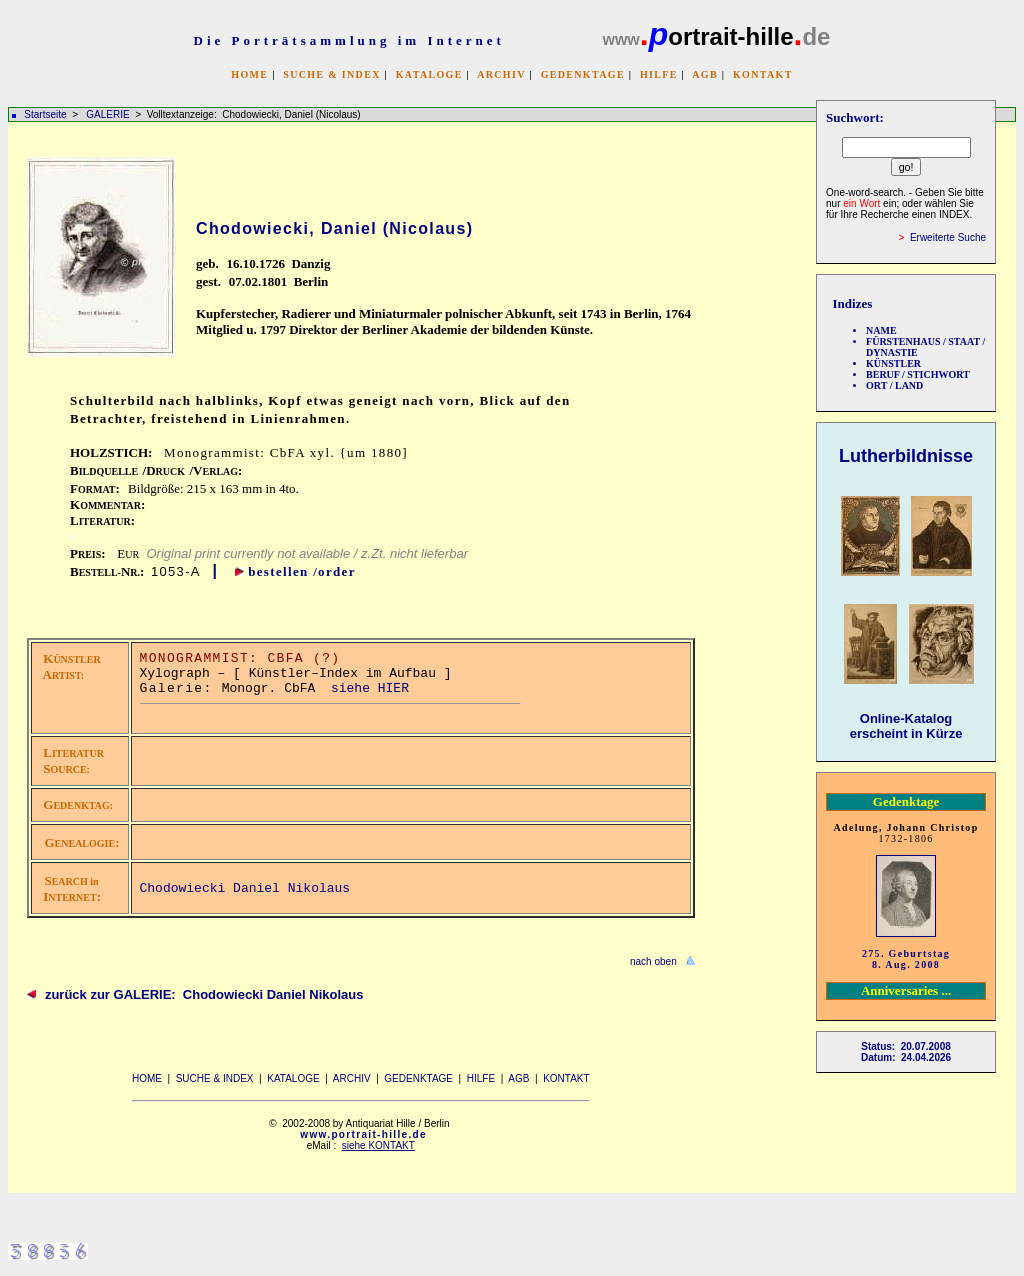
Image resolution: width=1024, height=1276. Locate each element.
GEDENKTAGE (583, 74)
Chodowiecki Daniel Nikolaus (245, 888)
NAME (881, 330)
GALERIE (109, 114)
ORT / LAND (894, 385)
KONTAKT (763, 74)
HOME (249, 74)
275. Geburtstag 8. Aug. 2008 (906, 959)
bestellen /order (302, 571)
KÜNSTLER (893, 363)
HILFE (659, 74)
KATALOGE (429, 74)
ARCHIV (501, 74)
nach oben (653, 961)
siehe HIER (370, 688)
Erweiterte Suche (948, 237)
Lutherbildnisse (906, 456)
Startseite (45, 114)
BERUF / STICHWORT (918, 374)
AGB (705, 74)
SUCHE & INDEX (331, 74)
